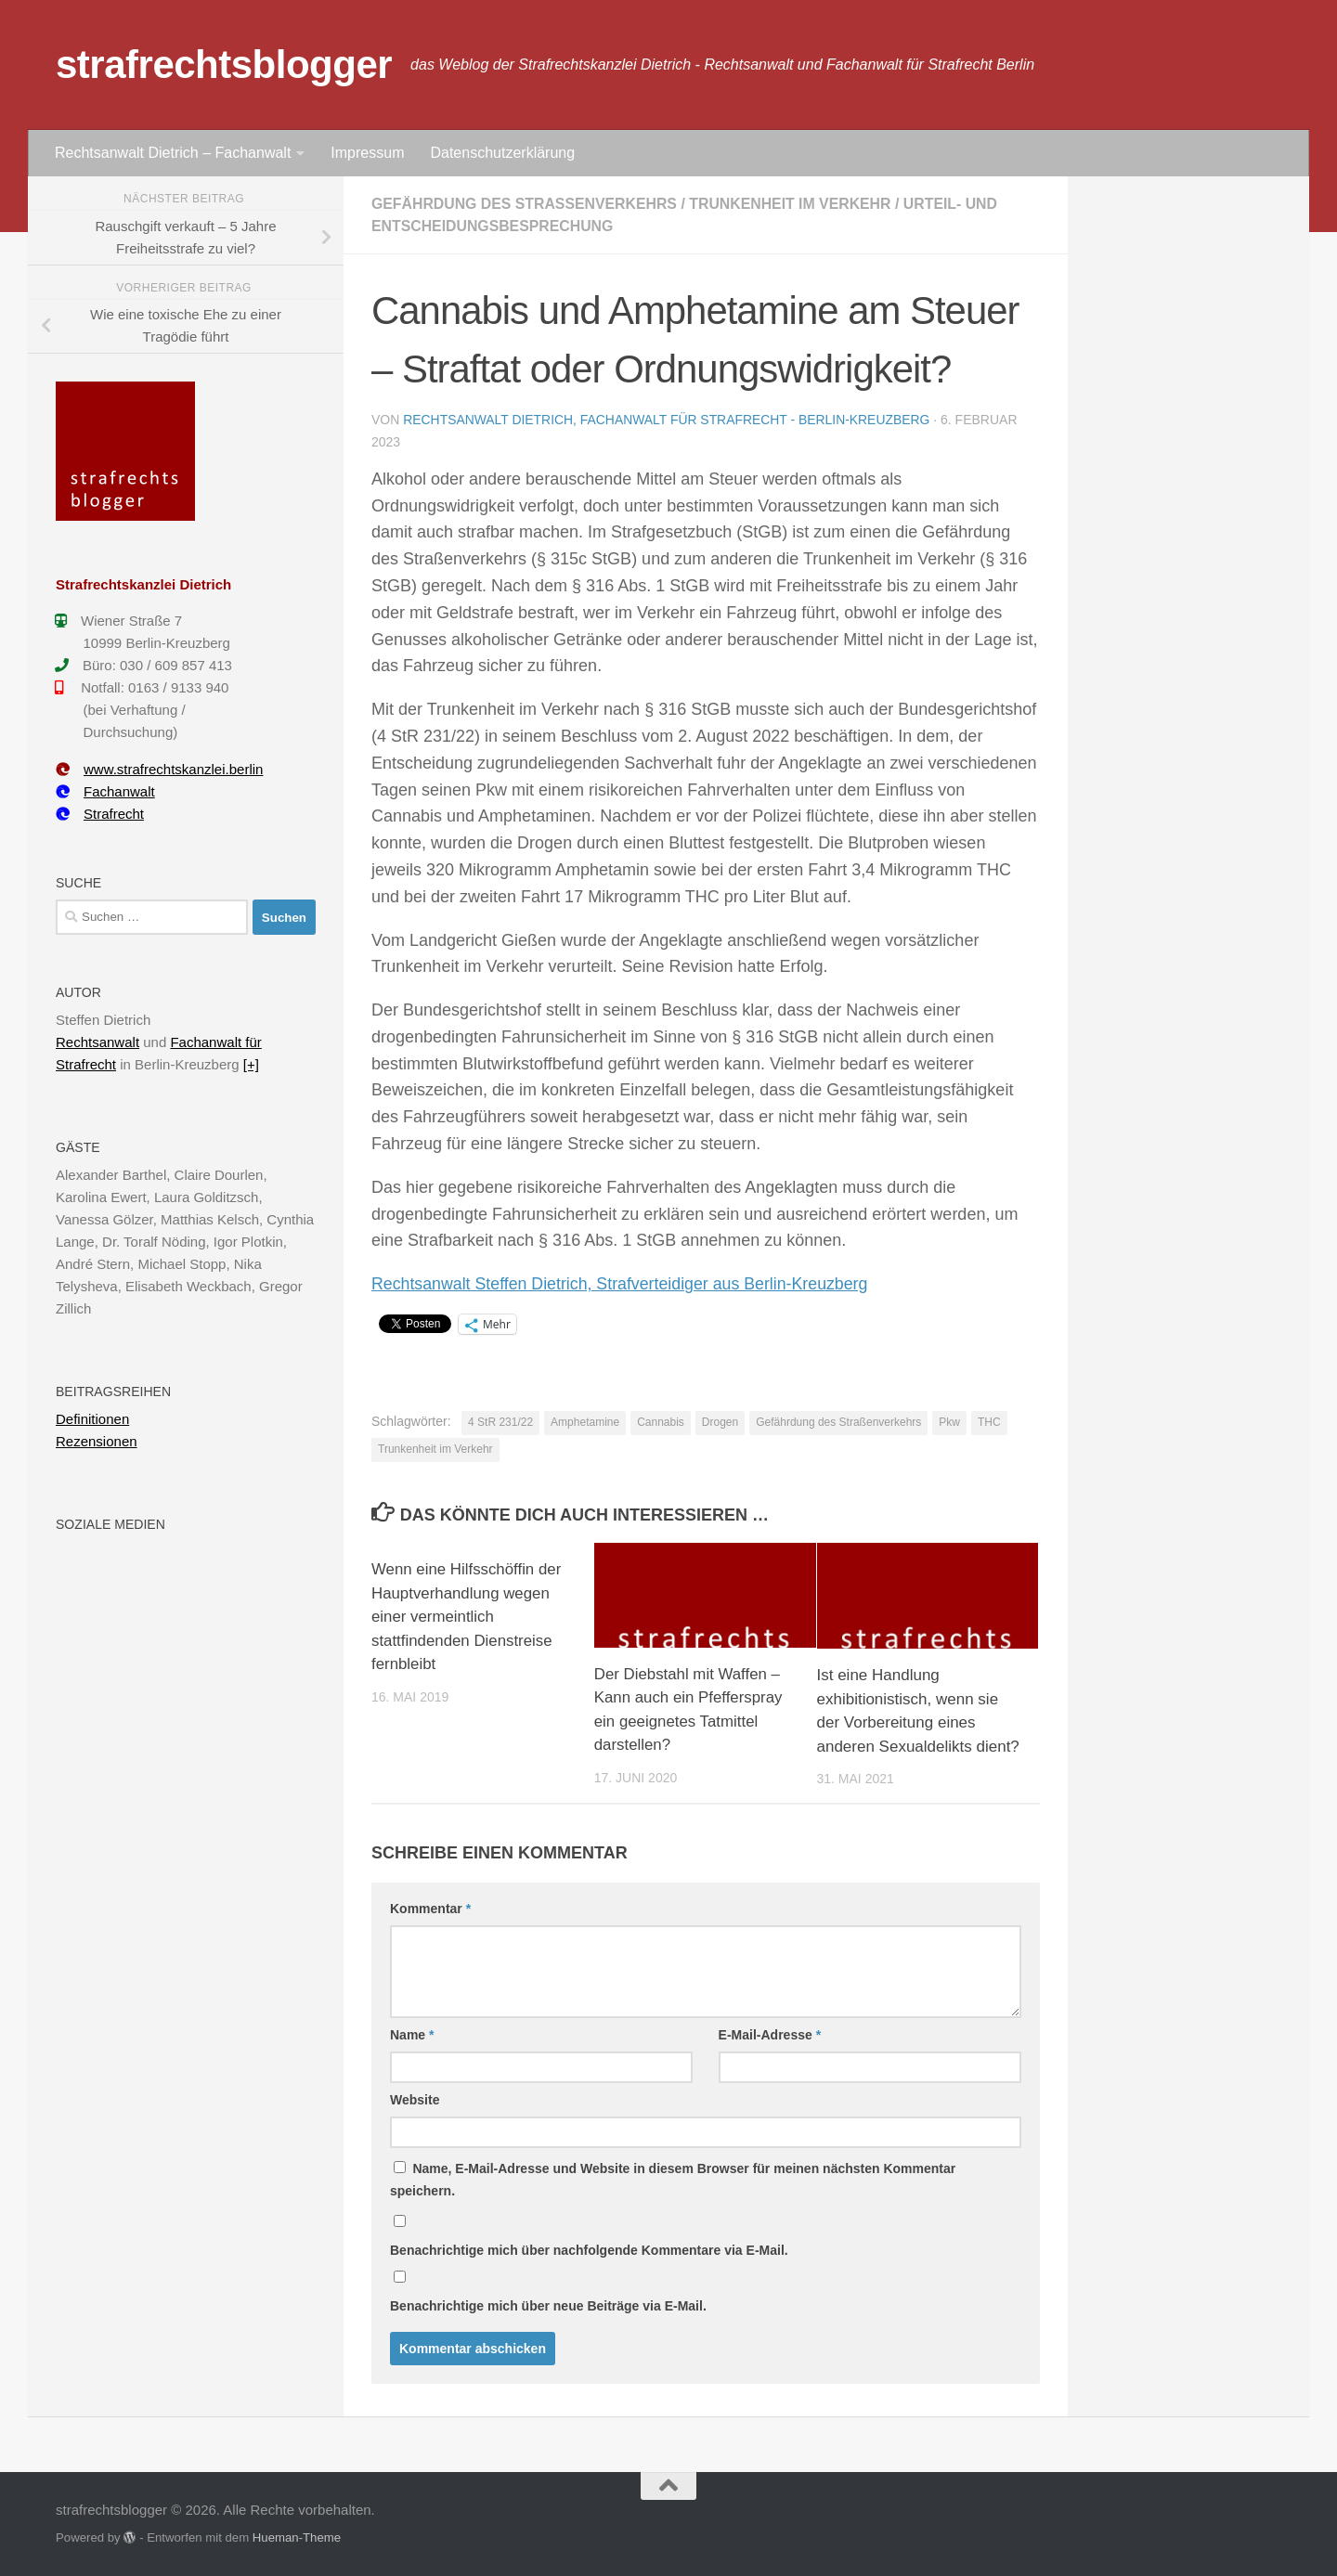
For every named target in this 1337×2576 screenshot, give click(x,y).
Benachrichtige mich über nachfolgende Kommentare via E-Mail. (589, 2250)
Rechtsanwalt (97, 1042)
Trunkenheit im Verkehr (795, 204)
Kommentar (430, 1908)
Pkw (949, 1422)
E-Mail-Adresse (770, 2034)
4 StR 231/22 (500, 1422)
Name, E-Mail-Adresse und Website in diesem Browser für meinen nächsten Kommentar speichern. (672, 2179)
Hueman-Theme (297, 2537)
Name (412, 2034)
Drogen (720, 1422)
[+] (251, 1064)
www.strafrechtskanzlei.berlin (159, 769)
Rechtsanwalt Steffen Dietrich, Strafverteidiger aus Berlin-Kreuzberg (623, 1284)
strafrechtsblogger (224, 64)
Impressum (367, 153)
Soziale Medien (110, 1524)
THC (989, 1422)
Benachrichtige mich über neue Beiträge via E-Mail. (548, 2305)
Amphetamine (585, 1422)
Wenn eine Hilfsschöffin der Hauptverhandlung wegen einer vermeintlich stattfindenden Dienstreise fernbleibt (467, 1616)
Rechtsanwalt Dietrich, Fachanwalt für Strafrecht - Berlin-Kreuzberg (668, 419)
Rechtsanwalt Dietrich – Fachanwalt (173, 153)
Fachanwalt (105, 791)
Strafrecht (100, 814)
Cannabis (660, 1422)
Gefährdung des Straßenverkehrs (525, 204)
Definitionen (92, 1419)
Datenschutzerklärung (502, 153)
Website (414, 2099)
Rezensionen (96, 1441)
